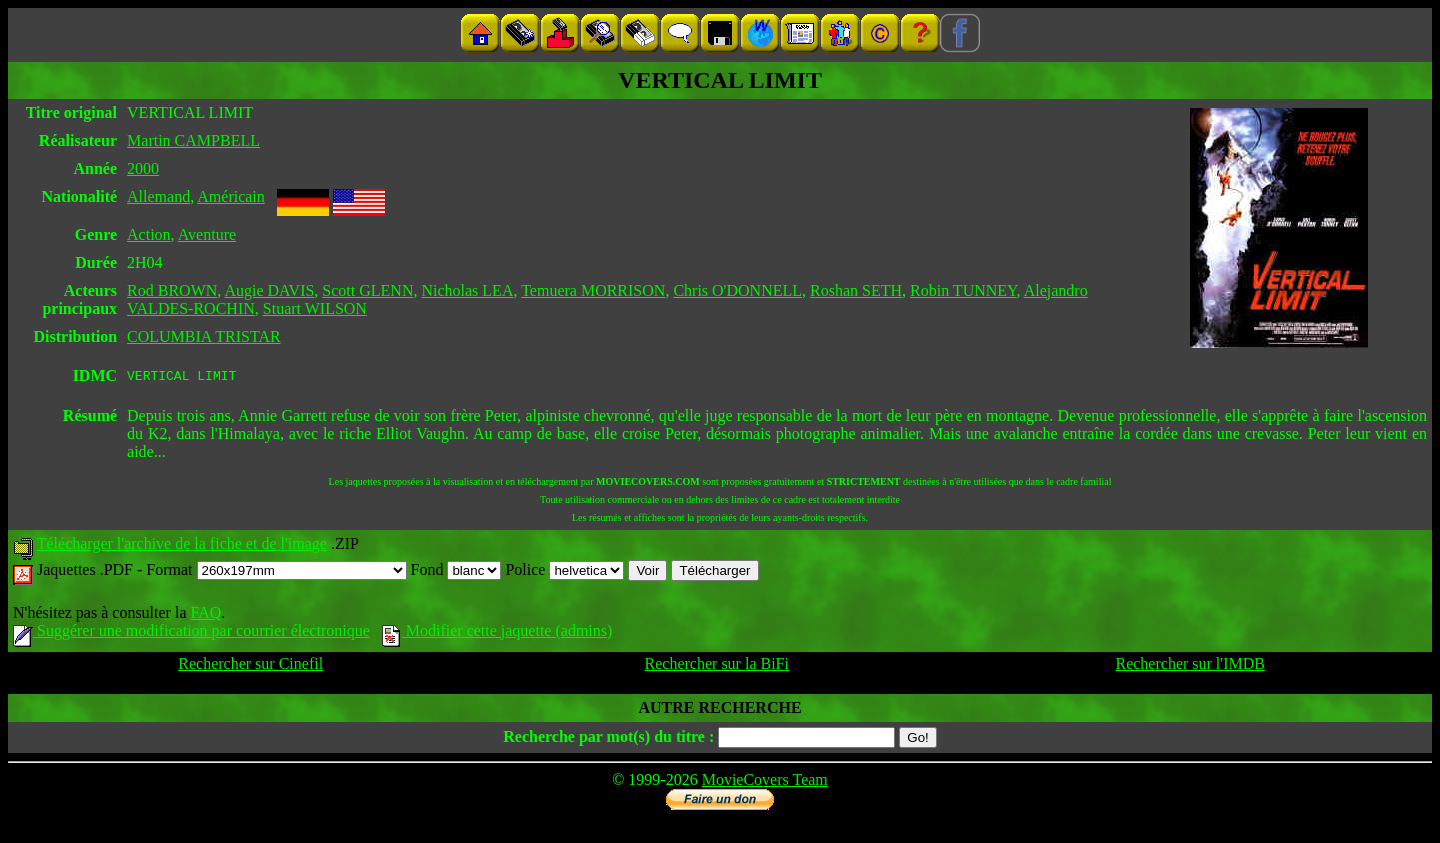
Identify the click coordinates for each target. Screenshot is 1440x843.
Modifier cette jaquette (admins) (497, 633)
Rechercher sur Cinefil (250, 666)
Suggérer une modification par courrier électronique (191, 633)
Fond (456, 572)
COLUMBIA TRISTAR (204, 336)
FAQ (205, 615)
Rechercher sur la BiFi (717, 666)
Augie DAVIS (269, 290)
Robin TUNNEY (963, 290)
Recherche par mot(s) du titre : (608, 739)
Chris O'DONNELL (737, 290)
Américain (231, 196)
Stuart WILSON (315, 308)
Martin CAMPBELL (193, 140)
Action (149, 234)
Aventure (207, 234)
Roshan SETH (856, 290)
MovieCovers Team (765, 782)
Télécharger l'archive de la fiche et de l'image (182, 546)
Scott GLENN (367, 290)
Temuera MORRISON (593, 290)
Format (276, 572)
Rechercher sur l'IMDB (1190, 666)
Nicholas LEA (467, 290)
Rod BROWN (172, 290)
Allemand (158, 196)
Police (564, 572)
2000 (143, 168)
